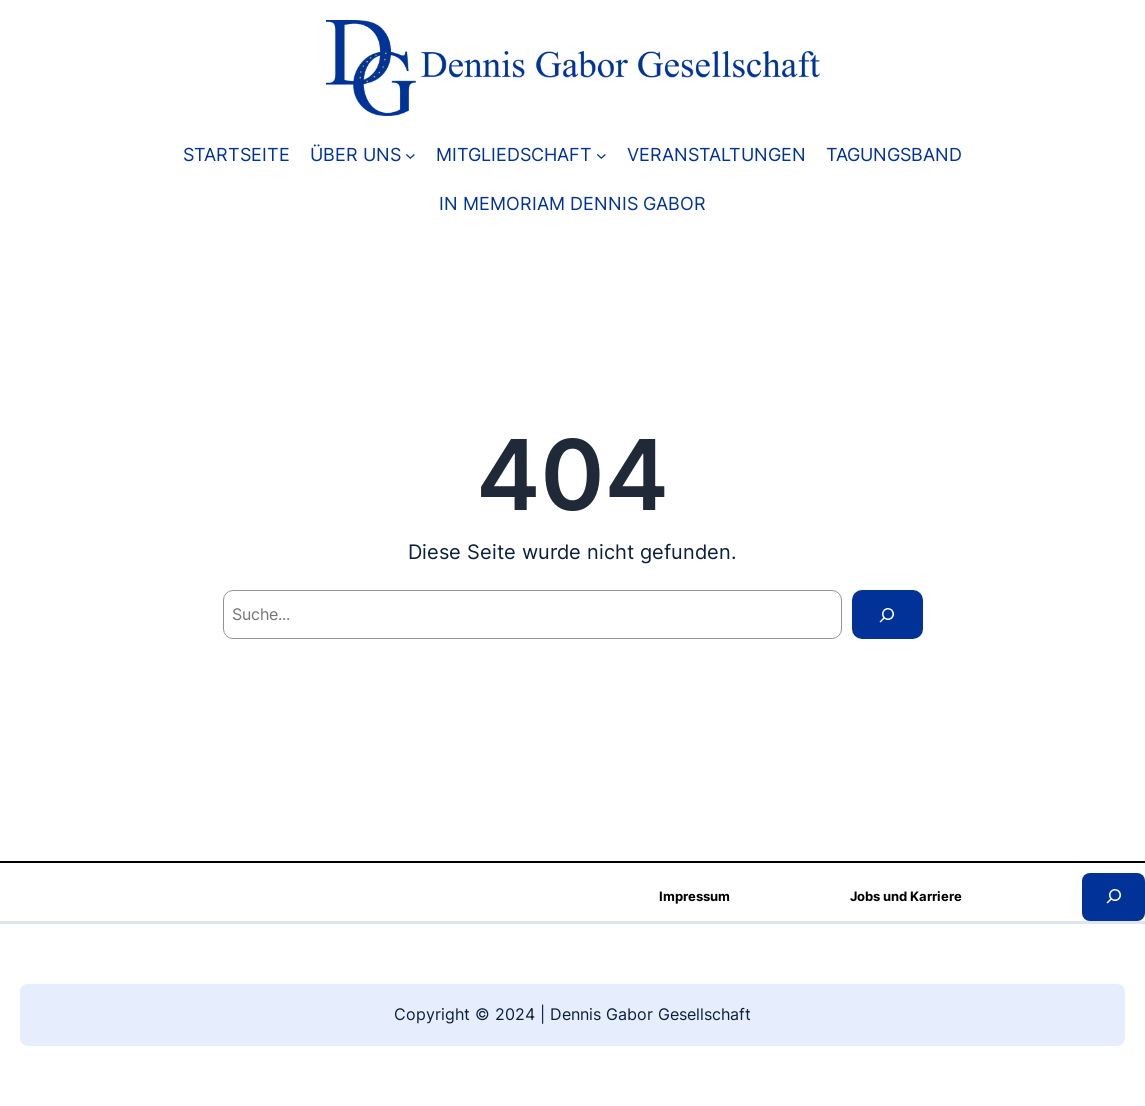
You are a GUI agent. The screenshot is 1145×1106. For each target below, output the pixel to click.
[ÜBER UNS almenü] (410, 154)
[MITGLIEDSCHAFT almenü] (601, 154)
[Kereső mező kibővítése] (1113, 896)
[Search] (887, 614)
